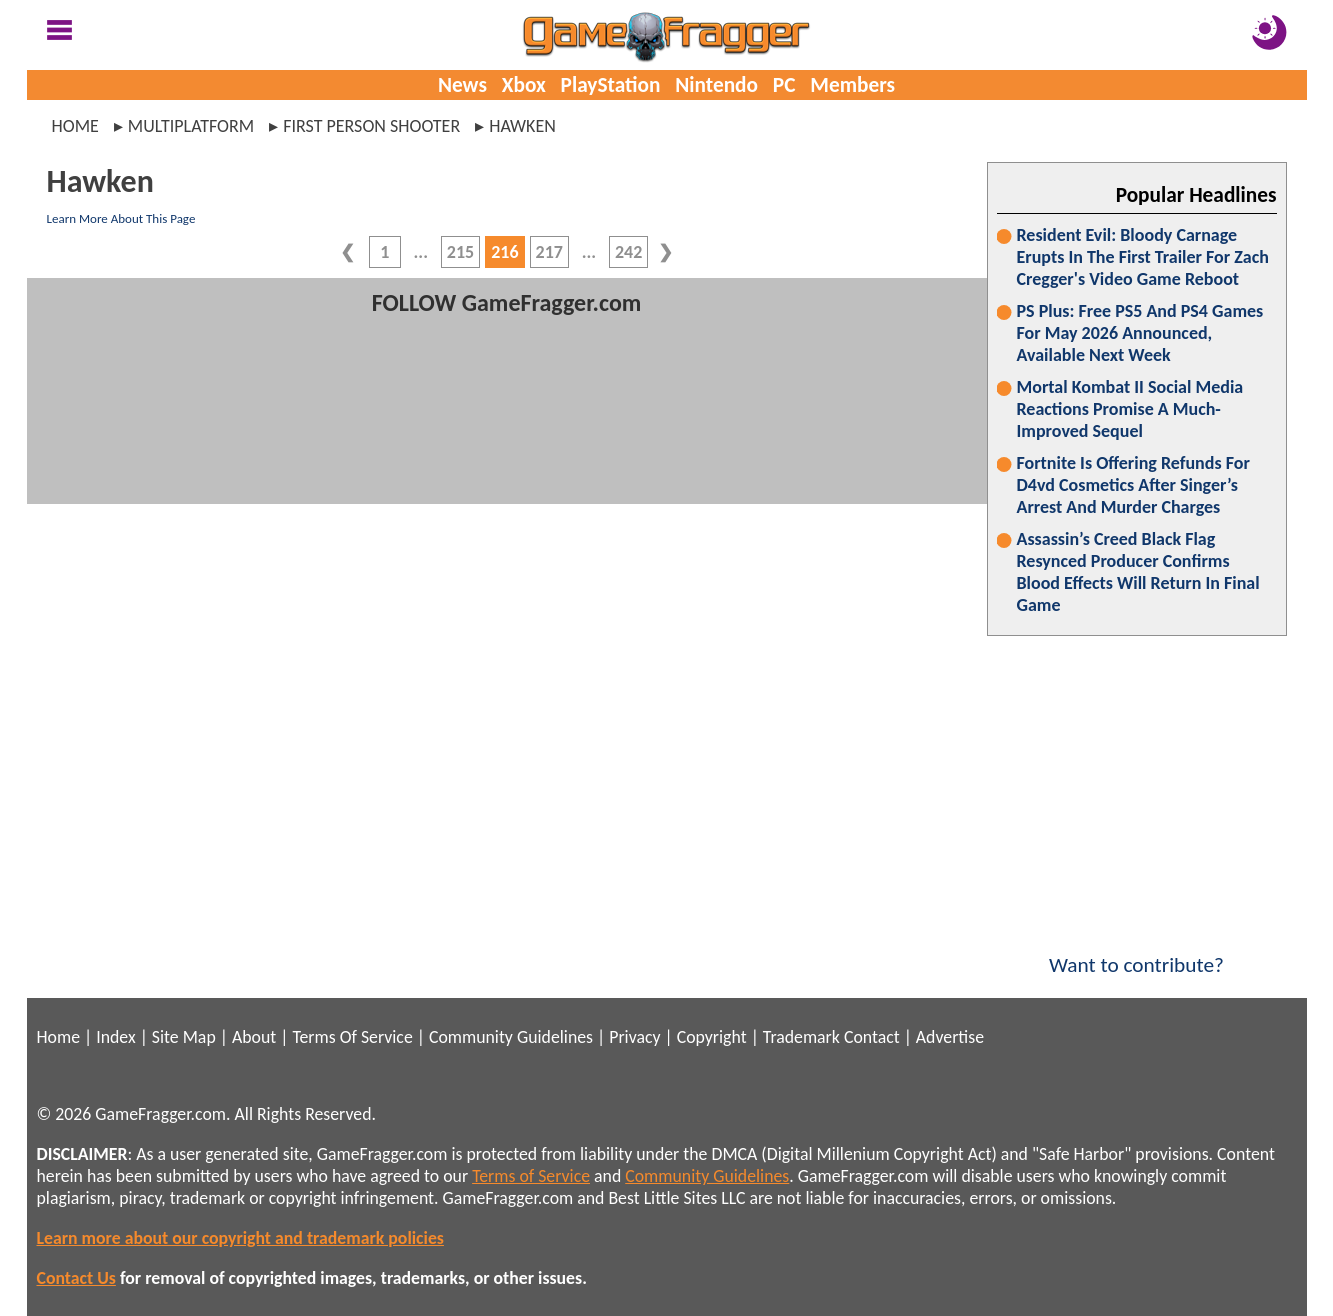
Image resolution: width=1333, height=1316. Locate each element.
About (254, 1037)
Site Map (184, 1037)
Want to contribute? (1137, 952)
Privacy (634, 1037)
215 (460, 252)
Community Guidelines (511, 1037)
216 (504, 252)
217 (549, 252)
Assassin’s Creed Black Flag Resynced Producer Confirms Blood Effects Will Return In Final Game (1138, 572)
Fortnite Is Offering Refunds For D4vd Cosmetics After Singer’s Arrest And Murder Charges (1133, 485)
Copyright (712, 1037)
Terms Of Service (352, 1037)
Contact (872, 1037)
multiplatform (191, 126)
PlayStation (611, 85)
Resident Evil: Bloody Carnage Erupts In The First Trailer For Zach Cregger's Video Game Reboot (1143, 257)
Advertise (950, 1037)
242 (628, 252)
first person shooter (371, 126)
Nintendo (716, 85)
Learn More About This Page (121, 218)
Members (852, 85)
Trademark (801, 1037)
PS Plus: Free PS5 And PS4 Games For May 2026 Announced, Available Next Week (1140, 333)
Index (115, 1037)
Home (75, 126)
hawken (522, 126)
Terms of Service (531, 1176)
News (462, 85)
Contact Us (76, 1278)
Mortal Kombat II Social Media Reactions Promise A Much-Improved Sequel (1130, 409)
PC (784, 85)
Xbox (524, 85)
